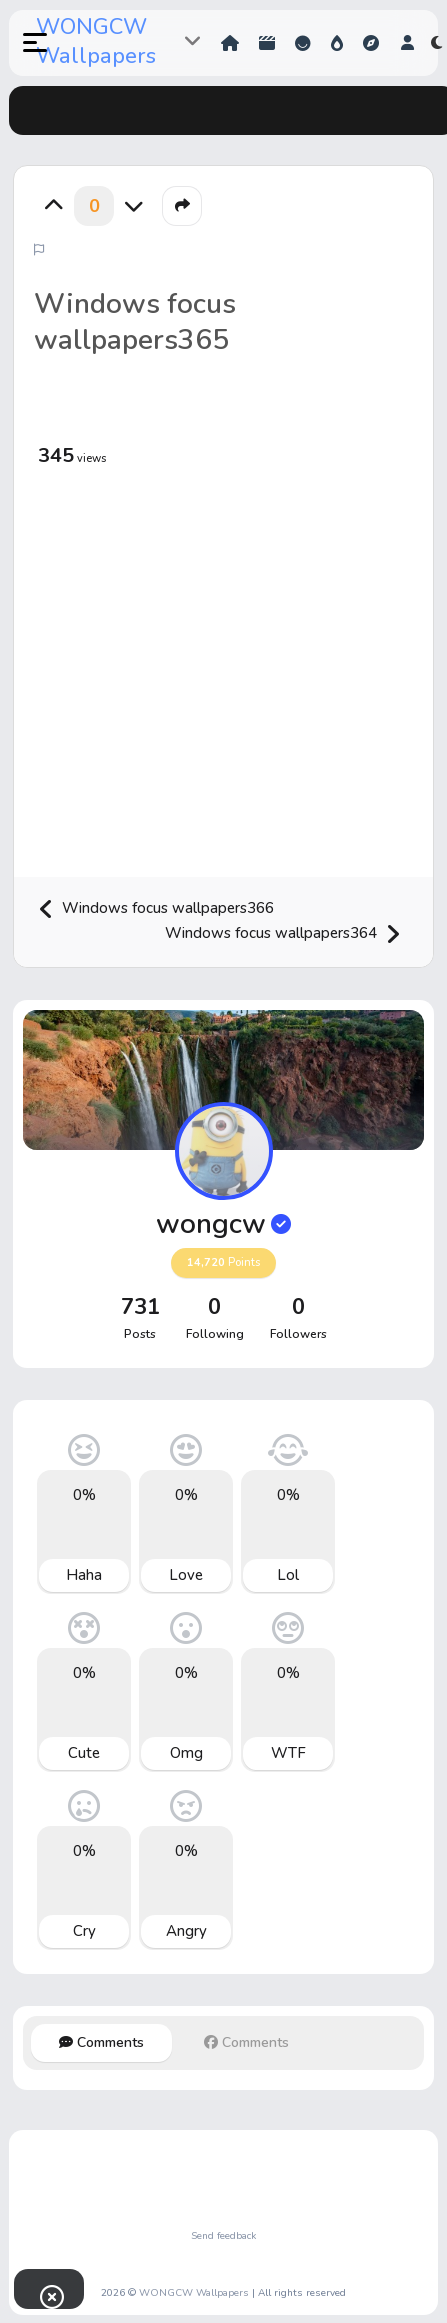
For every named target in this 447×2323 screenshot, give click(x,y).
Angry (186, 1931)
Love (186, 1575)
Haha (84, 1575)
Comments (101, 2042)
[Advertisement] (194, 674)
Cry (84, 1931)
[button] (24, 43)
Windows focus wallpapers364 (283, 934)
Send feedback (223, 2236)
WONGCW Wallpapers (96, 41)
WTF (288, 1753)
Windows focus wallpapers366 (156, 909)
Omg (186, 1753)
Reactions (303, 43)
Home (230, 43)
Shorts (267, 43)
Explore (371, 43)
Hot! (337, 43)
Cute (84, 1753)
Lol (288, 1575)
